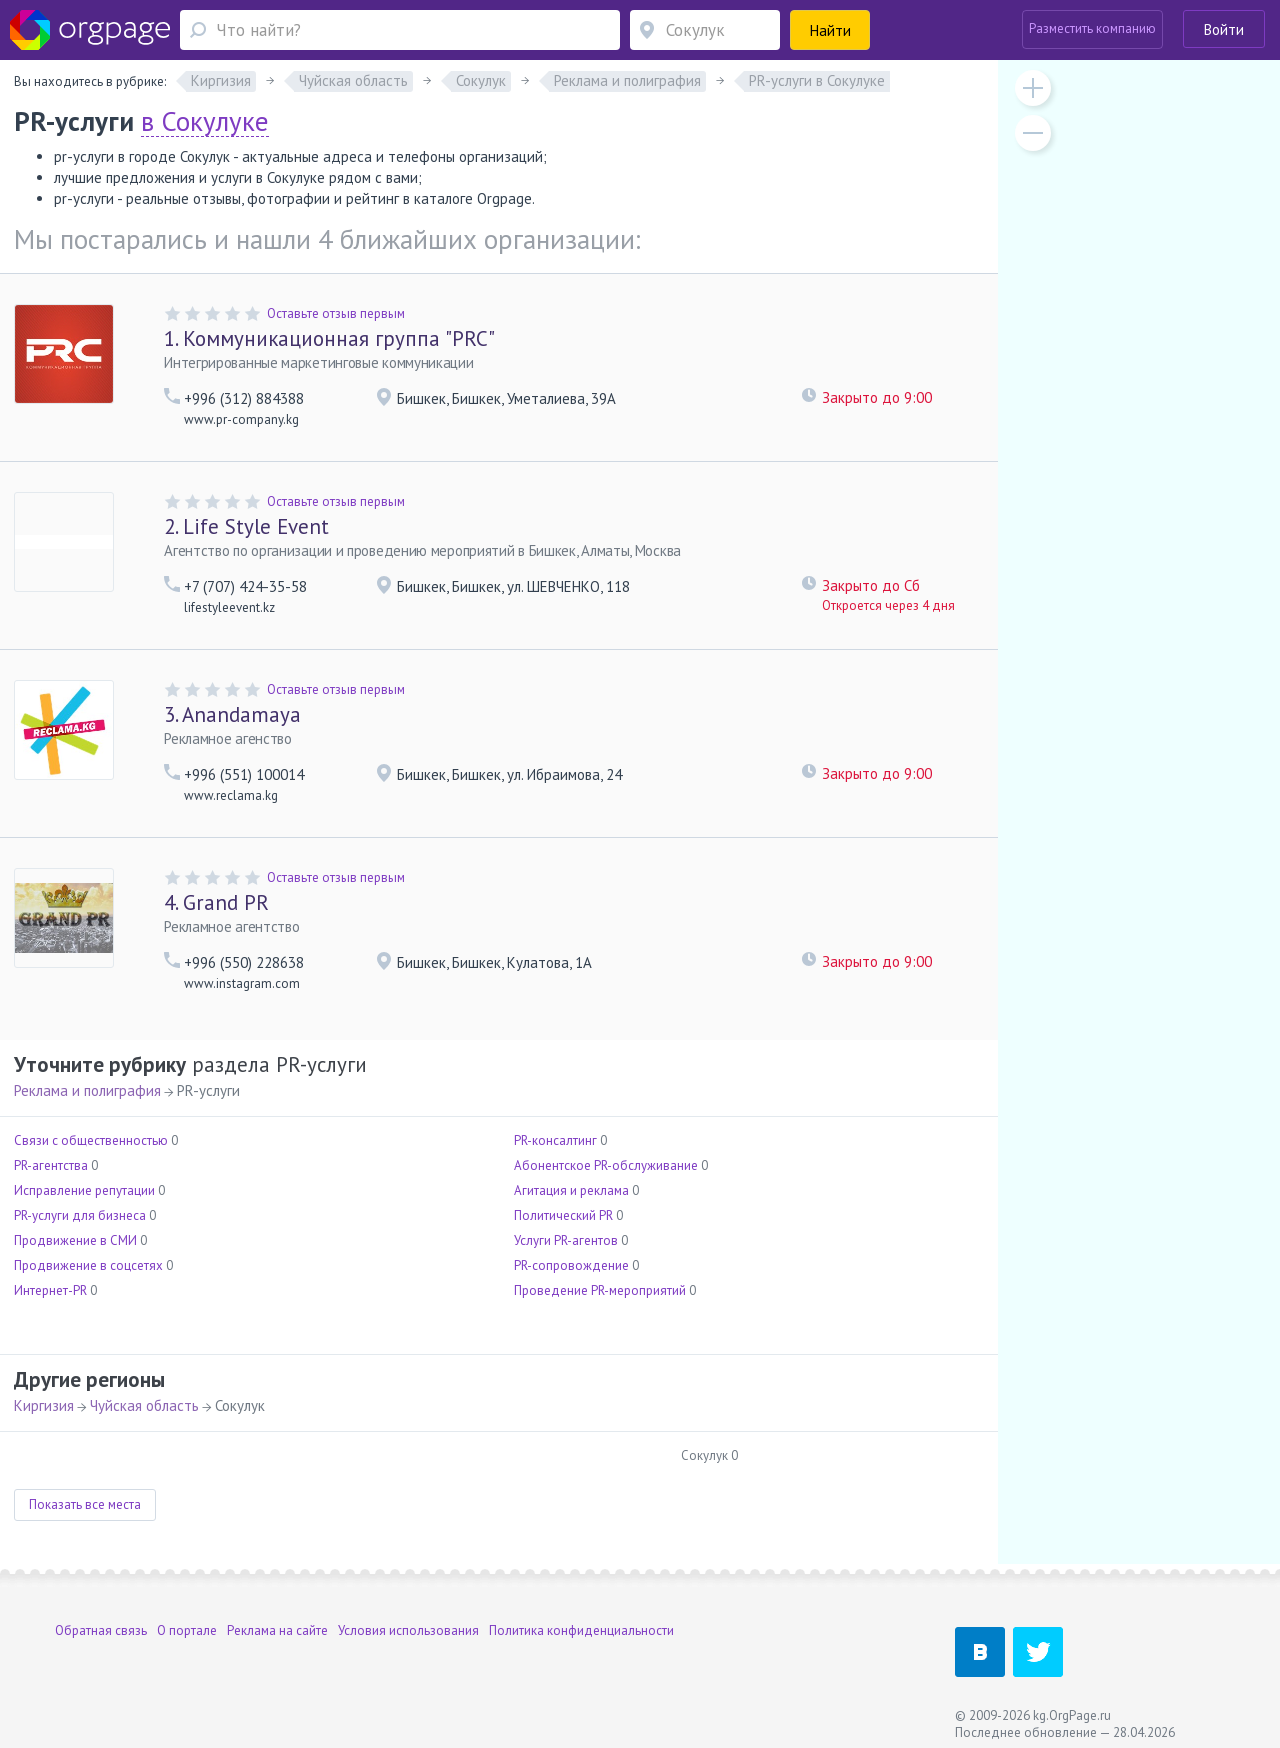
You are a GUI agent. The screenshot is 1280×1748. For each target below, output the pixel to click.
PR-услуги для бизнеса (80, 1215)
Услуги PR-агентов (566, 1240)
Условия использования (408, 1630)
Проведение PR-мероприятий (600, 1290)
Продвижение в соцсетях (88, 1265)
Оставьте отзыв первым (336, 313)
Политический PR (563, 1215)
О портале (187, 1630)
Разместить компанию (1092, 28)
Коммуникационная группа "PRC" (329, 338)
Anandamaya (232, 714)
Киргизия (44, 1405)
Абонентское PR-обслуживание (606, 1165)
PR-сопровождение (571, 1265)
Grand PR (216, 902)
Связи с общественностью (91, 1140)
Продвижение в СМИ (75, 1240)
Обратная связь (101, 1630)
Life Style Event (246, 526)
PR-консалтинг (555, 1140)
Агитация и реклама (571, 1190)
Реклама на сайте (277, 1630)
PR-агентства (51, 1165)
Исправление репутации (84, 1190)
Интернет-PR (50, 1290)
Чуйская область (144, 1405)
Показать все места (85, 1504)
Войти (1224, 29)
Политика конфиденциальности (581, 1630)
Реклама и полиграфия (87, 1090)
